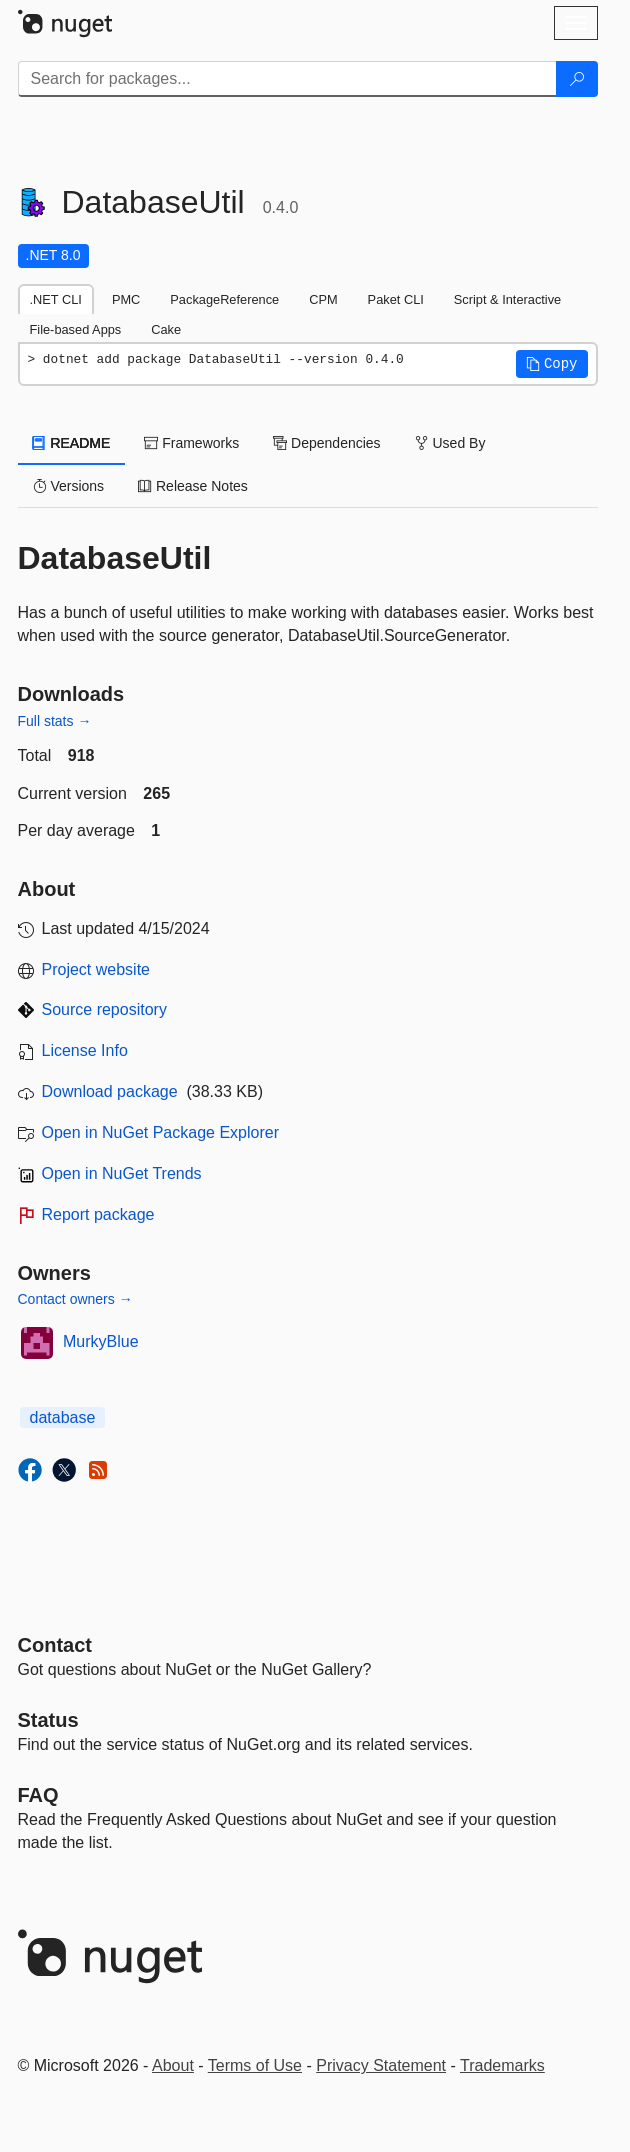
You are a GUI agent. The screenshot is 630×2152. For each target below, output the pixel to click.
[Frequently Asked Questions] (38, 1795)
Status (48, 1720)
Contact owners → (75, 1299)
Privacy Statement (381, 2065)
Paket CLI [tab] (396, 299)
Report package (98, 1214)
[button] (552, 364)
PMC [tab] (126, 299)
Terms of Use (255, 2065)
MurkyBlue (101, 1341)
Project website (96, 969)
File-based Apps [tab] (76, 329)
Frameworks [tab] (191, 443)
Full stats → (55, 721)
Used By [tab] (450, 443)
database (63, 1417)
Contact (55, 1645)
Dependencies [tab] (326, 443)
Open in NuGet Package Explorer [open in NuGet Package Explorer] (160, 1132)
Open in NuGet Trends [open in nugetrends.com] (122, 1173)
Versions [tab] (69, 486)
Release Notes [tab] (193, 486)
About (173, 2065)
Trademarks (502, 2065)
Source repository (104, 1009)
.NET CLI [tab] (56, 299)
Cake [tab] (166, 329)
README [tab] (72, 443)
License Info (85, 1050)
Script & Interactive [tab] (507, 299)
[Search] (577, 79)
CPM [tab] (323, 299)
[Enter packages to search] (287, 79)
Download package (110, 1091)
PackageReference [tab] (224, 299)
